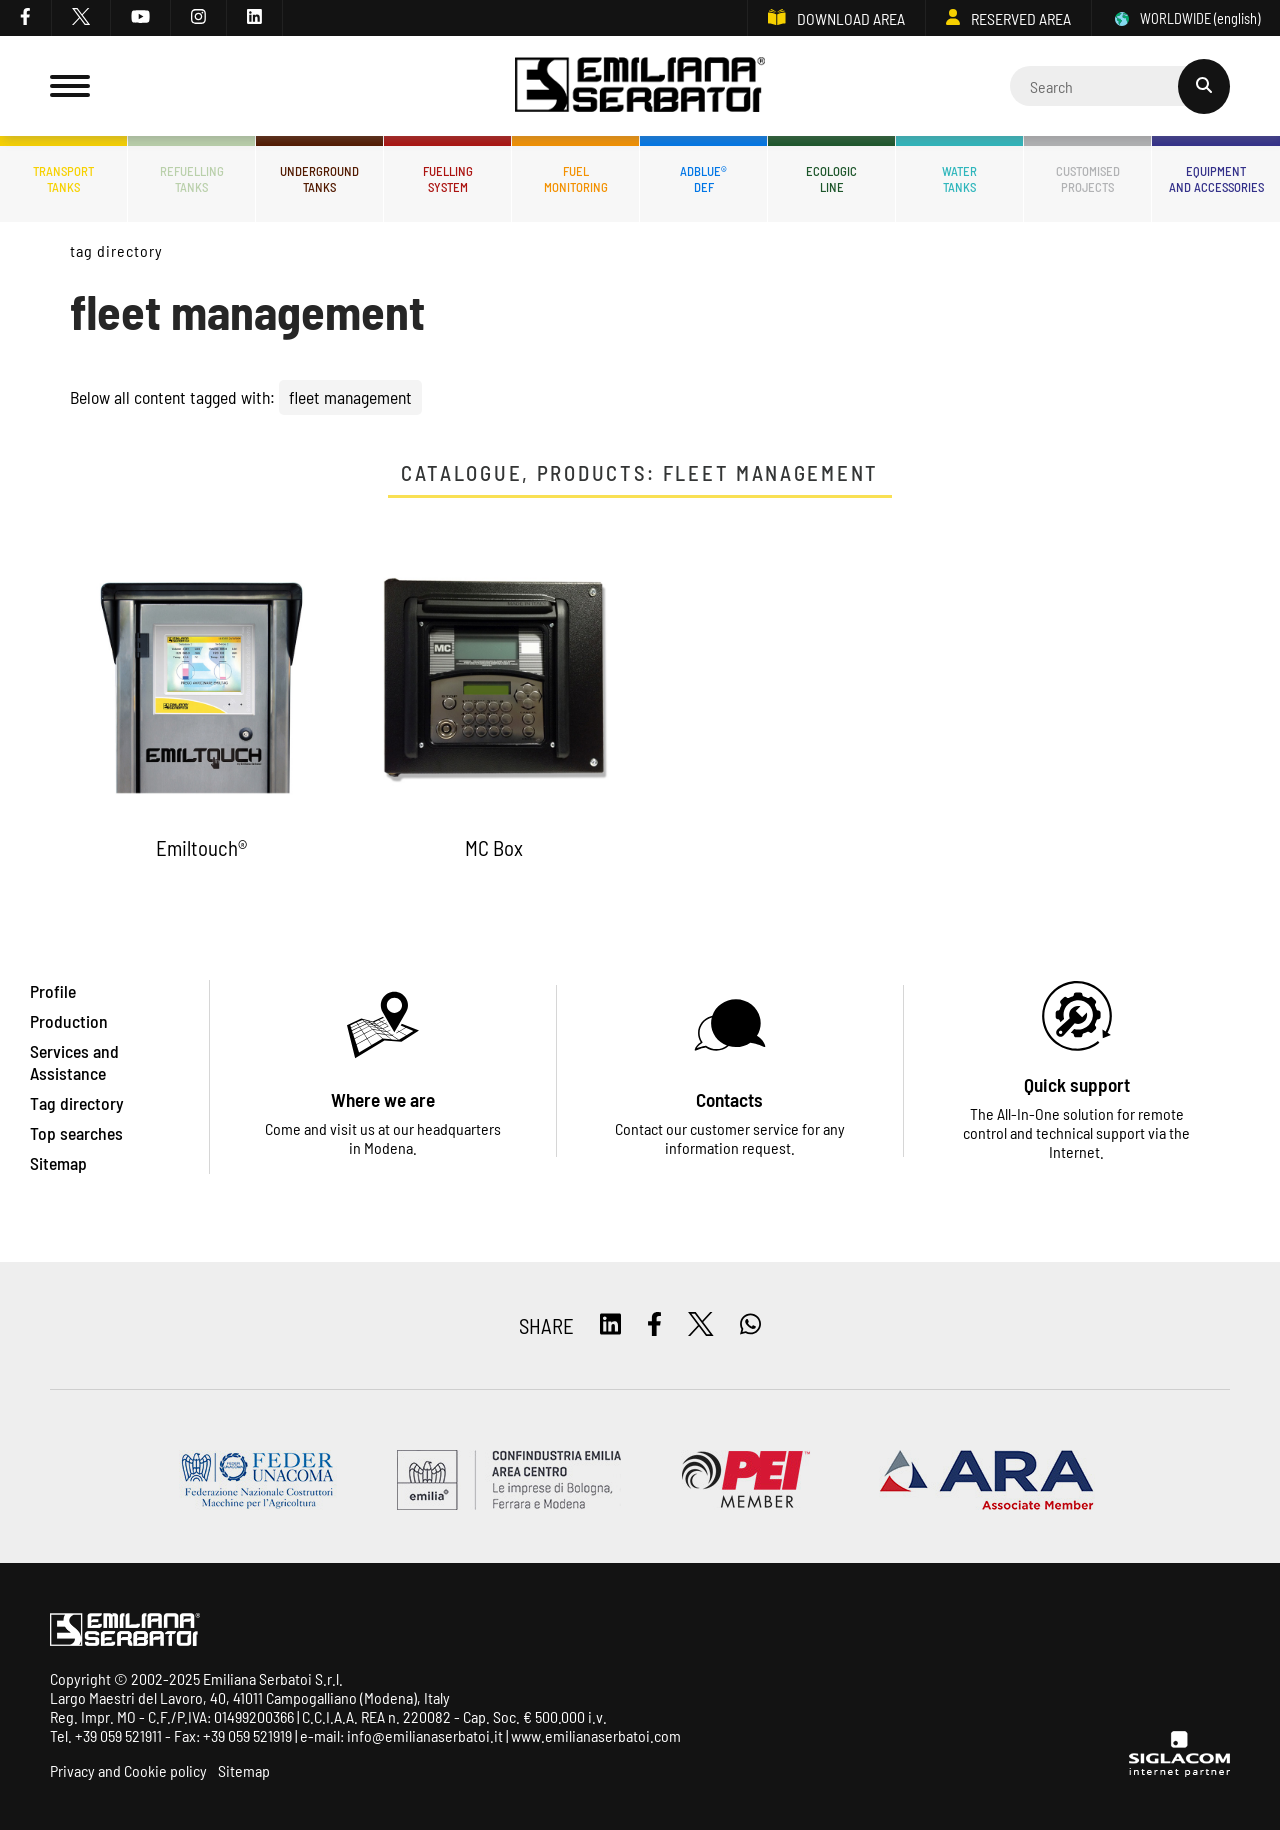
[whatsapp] (750, 1325)
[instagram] (199, 18)
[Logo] (640, 86)
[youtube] (141, 18)
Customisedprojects (1088, 179)
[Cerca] (1120, 86)
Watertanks (959, 179)
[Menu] (70, 86)
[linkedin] (255, 18)
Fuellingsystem (448, 179)
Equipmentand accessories (1216, 179)
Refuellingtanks (192, 179)
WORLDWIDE (1186, 18)
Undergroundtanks (319, 179)
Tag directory (116, 250)
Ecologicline (831, 179)
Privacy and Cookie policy (128, 1770)
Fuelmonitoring (576, 179)
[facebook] (26, 18)
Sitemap (244, 1770)
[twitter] (81, 18)
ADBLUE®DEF (703, 179)
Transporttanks (63, 179)
